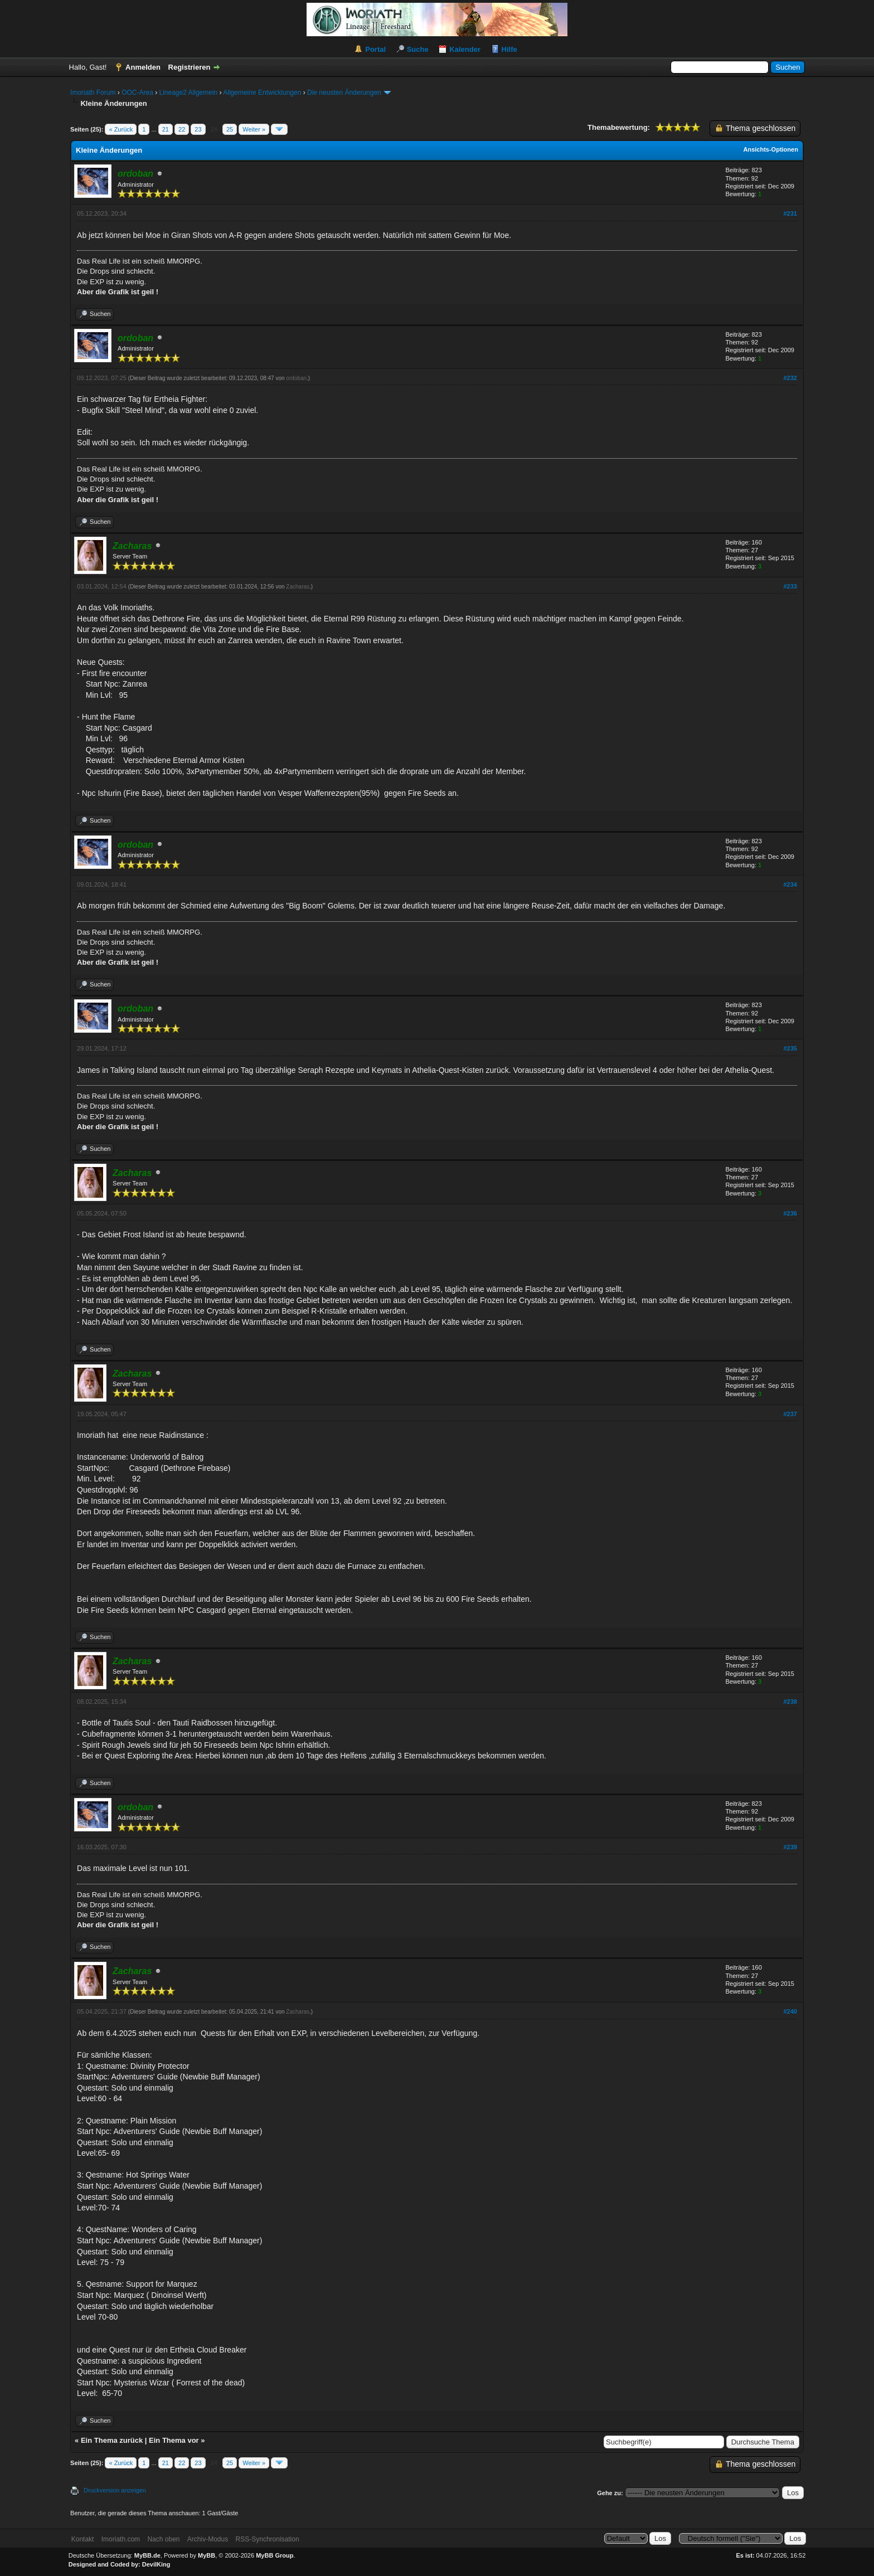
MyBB (206, 2555)
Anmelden (143, 67)
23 (198, 129)
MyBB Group (274, 2555)
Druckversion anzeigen (115, 2490)
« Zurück (121, 129)
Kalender (464, 49)
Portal (375, 49)
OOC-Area (137, 92)
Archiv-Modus (207, 2539)
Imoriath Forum (92, 92)
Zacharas (297, 587)
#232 (790, 378)
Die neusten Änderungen (344, 92)
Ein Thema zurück (112, 2440)
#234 (790, 884)
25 (229, 129)
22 (181, 129)
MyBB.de (147, 2555)
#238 (790, 1701)
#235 (790, 1048)
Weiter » (253, 129)
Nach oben (163, 2539)
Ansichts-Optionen (771, 149)
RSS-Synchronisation (267, 2539)
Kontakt (82, 2539)
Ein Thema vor (174, 2440)
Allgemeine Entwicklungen (262, 92)
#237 (790, 1414)
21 (165, 129)
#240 (790, 2011)
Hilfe (509, 49)
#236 (790, 1213)
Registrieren (189, 67)
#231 (790, 213)
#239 (790, 1847)
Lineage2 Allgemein (188, 92)
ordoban (296, 378)
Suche (418, 49)
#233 (790, 586)
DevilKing (156, 2564)
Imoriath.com (120, 2539)
